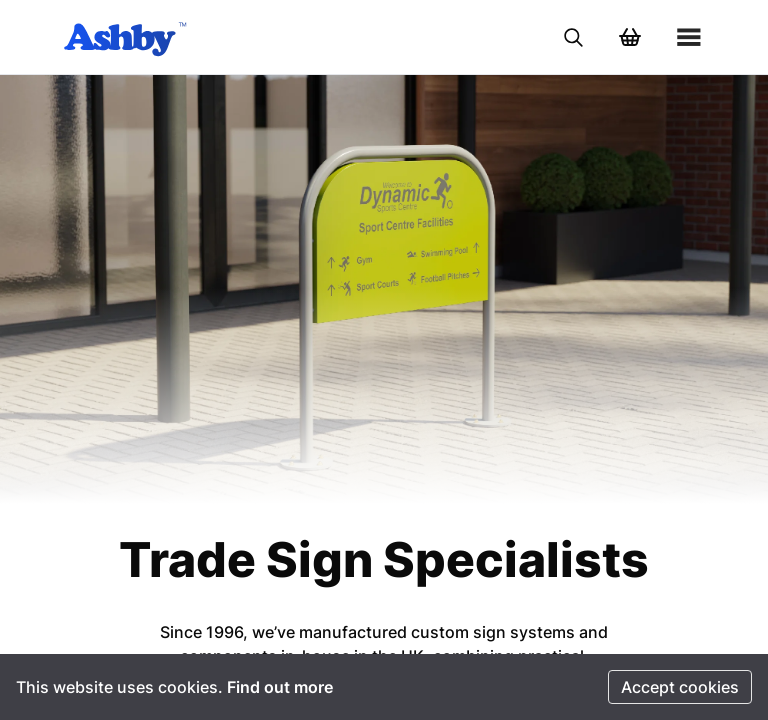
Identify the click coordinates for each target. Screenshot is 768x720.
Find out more (280, 687)
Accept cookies (680, 687)
